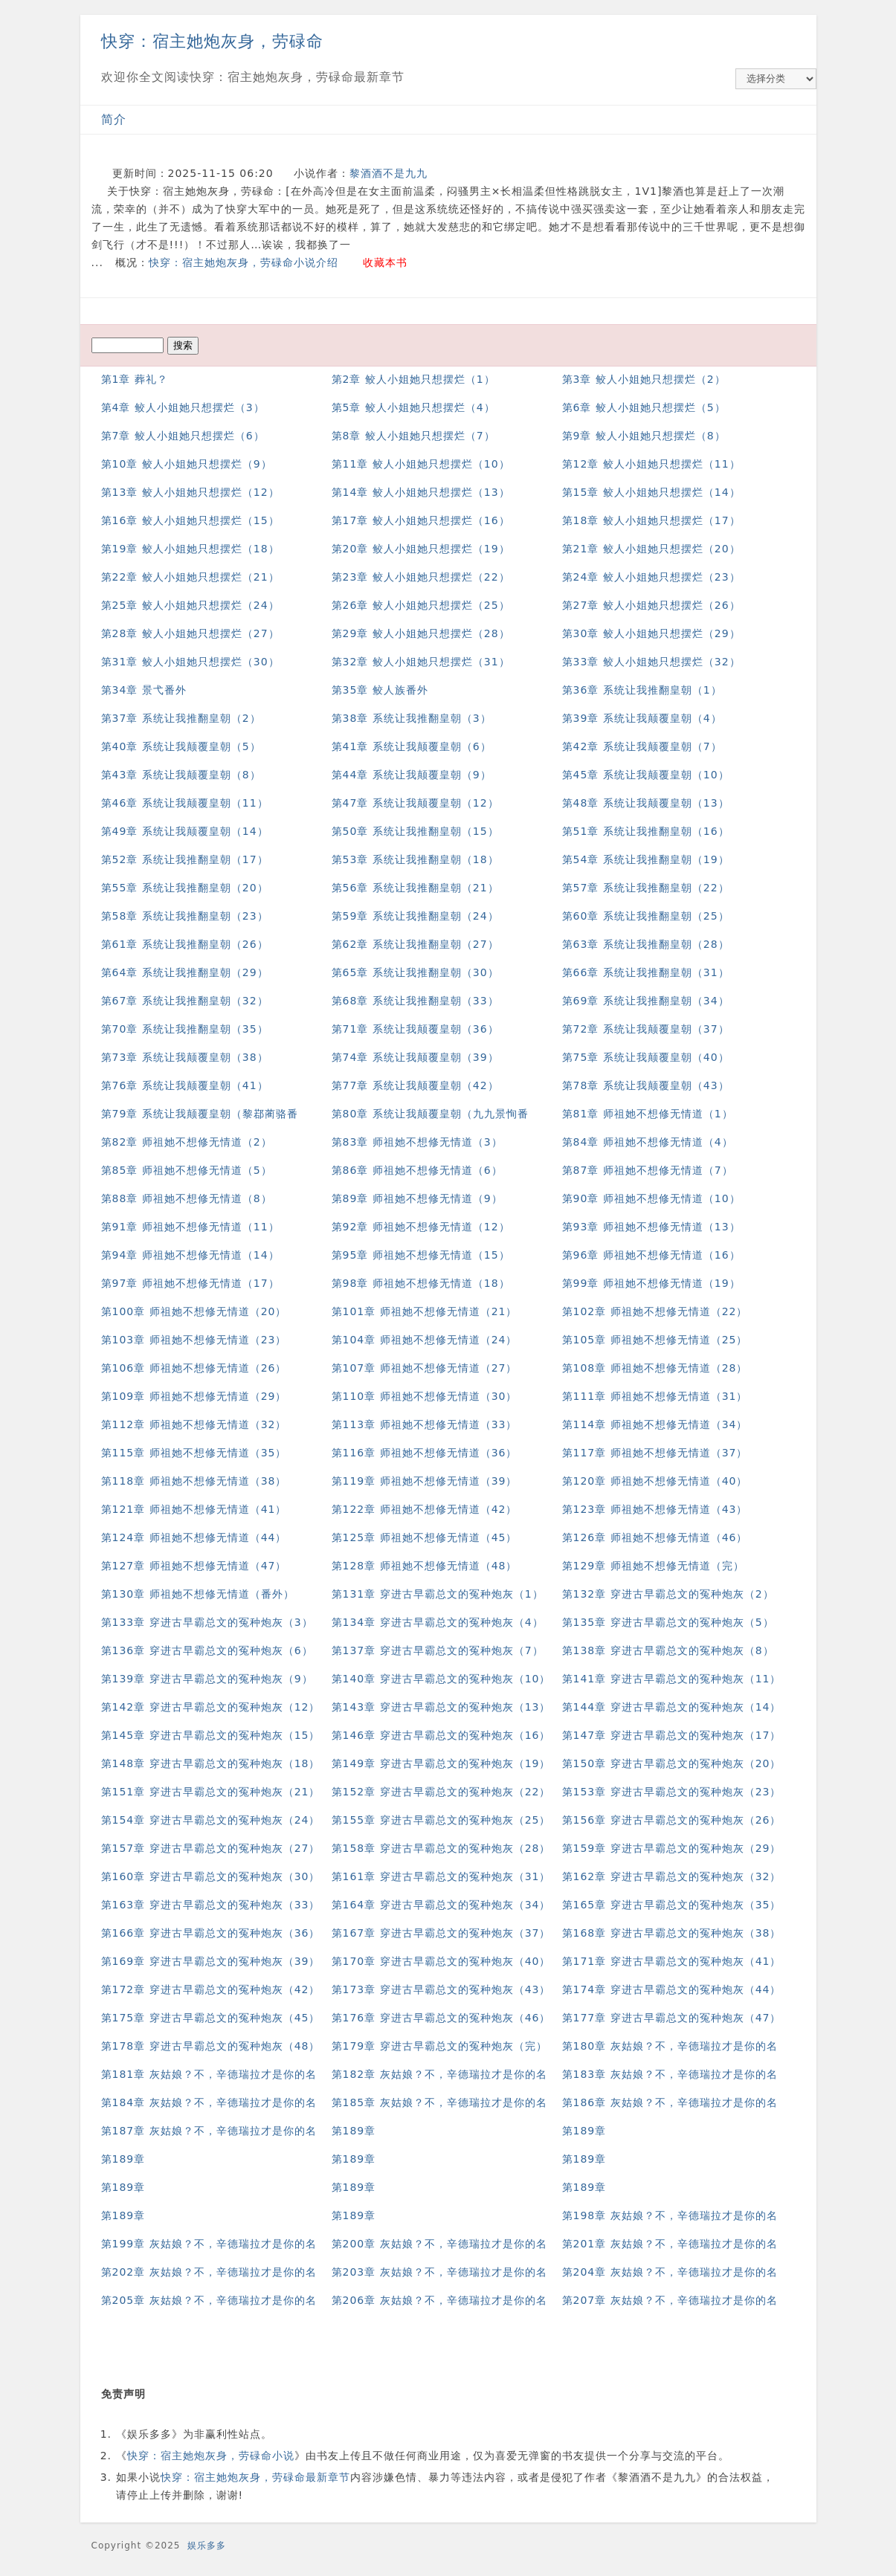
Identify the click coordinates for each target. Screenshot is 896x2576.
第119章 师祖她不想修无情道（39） (425, 1481)
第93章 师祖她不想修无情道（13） (651, 1227)
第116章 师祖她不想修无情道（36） (425, 1453)
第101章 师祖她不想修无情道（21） (425, 1311)
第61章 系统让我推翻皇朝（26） (184, 944)
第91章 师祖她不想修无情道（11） (190, 1227)
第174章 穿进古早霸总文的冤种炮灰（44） (671, 1989)
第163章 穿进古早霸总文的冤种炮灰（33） (210, 1905)
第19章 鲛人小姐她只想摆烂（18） (190, 549)
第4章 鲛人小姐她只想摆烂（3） (183, 407)
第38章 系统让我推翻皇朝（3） (411, 718)
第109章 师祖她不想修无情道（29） (194, 1396)
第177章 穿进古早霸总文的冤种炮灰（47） (671, 2018)
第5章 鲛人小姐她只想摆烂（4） (413, 407)
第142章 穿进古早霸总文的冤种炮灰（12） (210, 1707)
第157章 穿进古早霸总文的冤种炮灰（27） (210, 1848)
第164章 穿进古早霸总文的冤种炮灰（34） (441, 1905)
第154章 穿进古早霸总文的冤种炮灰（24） (210, 1820)
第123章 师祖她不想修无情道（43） (655, 1509)
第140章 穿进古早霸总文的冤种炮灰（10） (441, 1679)
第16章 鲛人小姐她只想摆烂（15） (190, 520)
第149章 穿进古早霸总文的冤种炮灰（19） (441, 1763)
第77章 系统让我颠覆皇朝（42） (415, 1085)
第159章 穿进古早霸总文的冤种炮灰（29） (671, 1848)
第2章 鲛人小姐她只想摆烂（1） (413, 379)
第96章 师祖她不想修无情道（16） (651, 1255)
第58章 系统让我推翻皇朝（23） (184, 916)
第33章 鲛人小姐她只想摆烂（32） (651, 662)
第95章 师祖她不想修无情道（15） (421, 1255)
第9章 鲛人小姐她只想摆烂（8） (644, 436)
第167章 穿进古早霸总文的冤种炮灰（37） (441, 1933)
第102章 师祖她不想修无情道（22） (655, 1311)
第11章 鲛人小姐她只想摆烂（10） (421, 464)
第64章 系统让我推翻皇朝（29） (184, 972)
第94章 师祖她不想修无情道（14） (190, 1255)
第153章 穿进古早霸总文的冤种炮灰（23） (671, 1792)
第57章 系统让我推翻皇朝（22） (645, 888)
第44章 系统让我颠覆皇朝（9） (411, 775)
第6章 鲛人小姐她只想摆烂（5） (644, 407)
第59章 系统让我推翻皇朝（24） (415, 916)
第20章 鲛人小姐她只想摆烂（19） (421, 549)
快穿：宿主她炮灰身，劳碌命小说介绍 (243, 262)
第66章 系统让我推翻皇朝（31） (645, 972)
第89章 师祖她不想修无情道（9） (417, 1198)
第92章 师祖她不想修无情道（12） (421, 1227)
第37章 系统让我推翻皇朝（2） (181, 718)
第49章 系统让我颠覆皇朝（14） (184, 831)
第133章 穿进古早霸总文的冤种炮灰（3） (207, 1622)
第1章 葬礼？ (134, 379)
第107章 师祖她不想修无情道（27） (425, 1368)
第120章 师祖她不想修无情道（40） (655, 1481)
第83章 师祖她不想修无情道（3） (417, 1142)
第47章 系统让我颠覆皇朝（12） (415, 803)
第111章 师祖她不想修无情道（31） (655, 1396)
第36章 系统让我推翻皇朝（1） (642, 690)
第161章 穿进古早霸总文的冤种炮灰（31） (441, 1876)
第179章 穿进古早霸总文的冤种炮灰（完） (439, 2046)
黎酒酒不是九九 (388, 173)
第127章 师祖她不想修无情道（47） (194, 1566)
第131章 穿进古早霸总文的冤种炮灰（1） (438, 1594)
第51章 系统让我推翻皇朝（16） (645, 831)
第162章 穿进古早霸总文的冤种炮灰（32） (671, 1876)
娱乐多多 (206, 2545)
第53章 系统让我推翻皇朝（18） (415, 859)
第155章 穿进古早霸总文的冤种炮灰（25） (441, 1820)
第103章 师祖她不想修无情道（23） (194, 1340)
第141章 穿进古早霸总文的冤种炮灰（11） (671, 1679)
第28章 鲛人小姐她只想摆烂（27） (190, 633)
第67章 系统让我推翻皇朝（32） (184, 1001)
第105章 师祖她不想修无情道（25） (655, 1340)
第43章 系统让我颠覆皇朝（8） (181, 775)
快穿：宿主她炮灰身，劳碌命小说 (210, 2456)
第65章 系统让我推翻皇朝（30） (415, 972)
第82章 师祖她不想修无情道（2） (186, 1142)
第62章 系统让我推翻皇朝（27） (415, 944)
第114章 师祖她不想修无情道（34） (655, 1424)
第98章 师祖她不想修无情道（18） (421, 1283)
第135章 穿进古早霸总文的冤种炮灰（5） (668, 1622)
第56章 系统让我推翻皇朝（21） (415, 888)
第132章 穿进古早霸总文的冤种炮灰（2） (668, 1594)
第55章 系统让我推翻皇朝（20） (184, 888)
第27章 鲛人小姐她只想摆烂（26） (651, 605)
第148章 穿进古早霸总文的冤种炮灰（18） (210, 1763)
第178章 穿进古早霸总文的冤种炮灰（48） (210, 2046)
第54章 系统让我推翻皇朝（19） (645, 859)
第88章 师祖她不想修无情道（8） (186, 1198)
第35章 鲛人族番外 (380, 690)
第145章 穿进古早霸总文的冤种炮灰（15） (210, 1735)
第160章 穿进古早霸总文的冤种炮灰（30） (210, 1876)
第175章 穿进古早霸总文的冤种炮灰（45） (210, 2018)
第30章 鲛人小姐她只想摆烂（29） (651, 633)
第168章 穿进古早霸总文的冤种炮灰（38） (671, 1933)
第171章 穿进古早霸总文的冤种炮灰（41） (671, 1961)
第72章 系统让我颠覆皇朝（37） (645, 1029)
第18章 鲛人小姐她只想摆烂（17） (651, 520)
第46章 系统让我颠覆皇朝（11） (184, 803)
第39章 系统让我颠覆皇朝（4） (642, 718)
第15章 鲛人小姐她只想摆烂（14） (651, 492)
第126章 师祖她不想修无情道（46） (655, 1537)
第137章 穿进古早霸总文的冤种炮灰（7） (438, 1650)
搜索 (183, 345)
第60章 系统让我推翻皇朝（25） (645, 916)
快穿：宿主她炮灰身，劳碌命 (212, 41)
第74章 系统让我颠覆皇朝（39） (415, 1057)
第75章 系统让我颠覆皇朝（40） (645, 1057)
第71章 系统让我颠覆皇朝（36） (415, 1029)
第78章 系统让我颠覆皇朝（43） (645, 1085)
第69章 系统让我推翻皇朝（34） (645, 1001)
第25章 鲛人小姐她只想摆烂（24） (190, 605)
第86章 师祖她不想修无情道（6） (417, 1170)
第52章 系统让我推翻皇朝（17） (184, 859)
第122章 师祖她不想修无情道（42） (425, 1509)
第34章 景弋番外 (144, 690)
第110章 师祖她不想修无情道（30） (425, 1396)
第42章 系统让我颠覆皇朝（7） (642, 746)
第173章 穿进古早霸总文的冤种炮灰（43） (441, 1989)
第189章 (354, 2131)
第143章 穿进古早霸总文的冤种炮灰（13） (441, 1707)
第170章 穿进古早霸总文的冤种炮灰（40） (441, 1961)
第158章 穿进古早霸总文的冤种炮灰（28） (441, 1848)
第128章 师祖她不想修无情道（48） (425, 1566)
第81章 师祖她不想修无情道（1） (647, 1114)
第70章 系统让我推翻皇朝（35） (184, 1029)
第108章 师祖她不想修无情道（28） (655, 1368)
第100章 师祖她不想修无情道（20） (194, 1311)
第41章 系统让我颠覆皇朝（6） (411, 746)
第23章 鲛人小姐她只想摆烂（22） (421, 577)
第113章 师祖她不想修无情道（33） (425, 1424)
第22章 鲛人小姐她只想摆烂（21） (190, 577)
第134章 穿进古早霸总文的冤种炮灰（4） (438, 1622)
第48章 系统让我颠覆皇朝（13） (645, 803)
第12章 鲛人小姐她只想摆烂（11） (651, 464)
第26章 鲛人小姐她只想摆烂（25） (421, 605)
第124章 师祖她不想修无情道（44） (194, 1537)
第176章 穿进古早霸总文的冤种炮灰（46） (441, 2018)
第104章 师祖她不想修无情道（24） (425, 1340)
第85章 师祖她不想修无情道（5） (186, 1170)
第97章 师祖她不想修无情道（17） (190, 1283)
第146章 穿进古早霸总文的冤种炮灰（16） (441, 1735)
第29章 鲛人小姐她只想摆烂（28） (421, 633)
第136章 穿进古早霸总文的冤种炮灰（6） (207, 1650)
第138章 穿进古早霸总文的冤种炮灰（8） (668, 1650)
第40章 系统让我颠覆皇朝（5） (181, 746)
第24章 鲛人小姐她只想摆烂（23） (651, 577)
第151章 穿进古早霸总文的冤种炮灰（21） (210, 1792)
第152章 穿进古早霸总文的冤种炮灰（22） (441, 1792)
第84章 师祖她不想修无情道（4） (647, 1142)
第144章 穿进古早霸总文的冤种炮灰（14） (671, 1707)
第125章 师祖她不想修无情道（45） (425, 1537)
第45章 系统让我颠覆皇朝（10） (645, 775)
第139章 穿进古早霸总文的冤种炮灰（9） (207, 1679)
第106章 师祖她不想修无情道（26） (194, 1368)
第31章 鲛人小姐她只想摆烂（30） (190, 662)
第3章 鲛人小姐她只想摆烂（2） (644, 379)
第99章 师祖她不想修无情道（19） (651, 1283)
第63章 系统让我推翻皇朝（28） (645, 944)
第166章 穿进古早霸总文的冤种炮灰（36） (210, 1933)
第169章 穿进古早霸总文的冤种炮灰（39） (210, 1961)
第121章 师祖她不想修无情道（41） (194, 1509)
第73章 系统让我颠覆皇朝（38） (184, 1057)
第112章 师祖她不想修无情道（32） (194, 1424)
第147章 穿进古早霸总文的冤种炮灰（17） (671, 1735)
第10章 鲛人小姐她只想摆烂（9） (186, 464)
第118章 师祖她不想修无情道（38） (194, 1481)
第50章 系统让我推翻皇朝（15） (415, 831)
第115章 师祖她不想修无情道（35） (194, 1453)
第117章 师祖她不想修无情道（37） (655, 1453)
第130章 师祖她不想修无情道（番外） (197, 1594)
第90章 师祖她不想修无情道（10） (651, 1198)
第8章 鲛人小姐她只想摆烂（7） (413, 436)
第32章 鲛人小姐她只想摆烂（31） (421, 662)
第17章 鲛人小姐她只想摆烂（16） (421, 520)
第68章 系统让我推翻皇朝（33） (415, 1001)
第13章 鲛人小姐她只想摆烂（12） (190, 492)
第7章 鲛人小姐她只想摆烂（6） (183, 436)
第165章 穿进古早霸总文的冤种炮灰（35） (671, 1905)
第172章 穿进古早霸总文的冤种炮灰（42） (210, 1989)
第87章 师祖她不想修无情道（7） (647, 1170)
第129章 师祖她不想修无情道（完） (653, 1566)
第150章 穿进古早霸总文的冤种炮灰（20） (671, 1763)
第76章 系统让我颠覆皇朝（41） (184, 1085)
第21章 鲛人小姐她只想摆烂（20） (651, 549)
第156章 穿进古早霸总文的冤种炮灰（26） (671, 1820)
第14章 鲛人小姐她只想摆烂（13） (421, 492)
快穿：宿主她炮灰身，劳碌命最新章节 (255, 2477)
